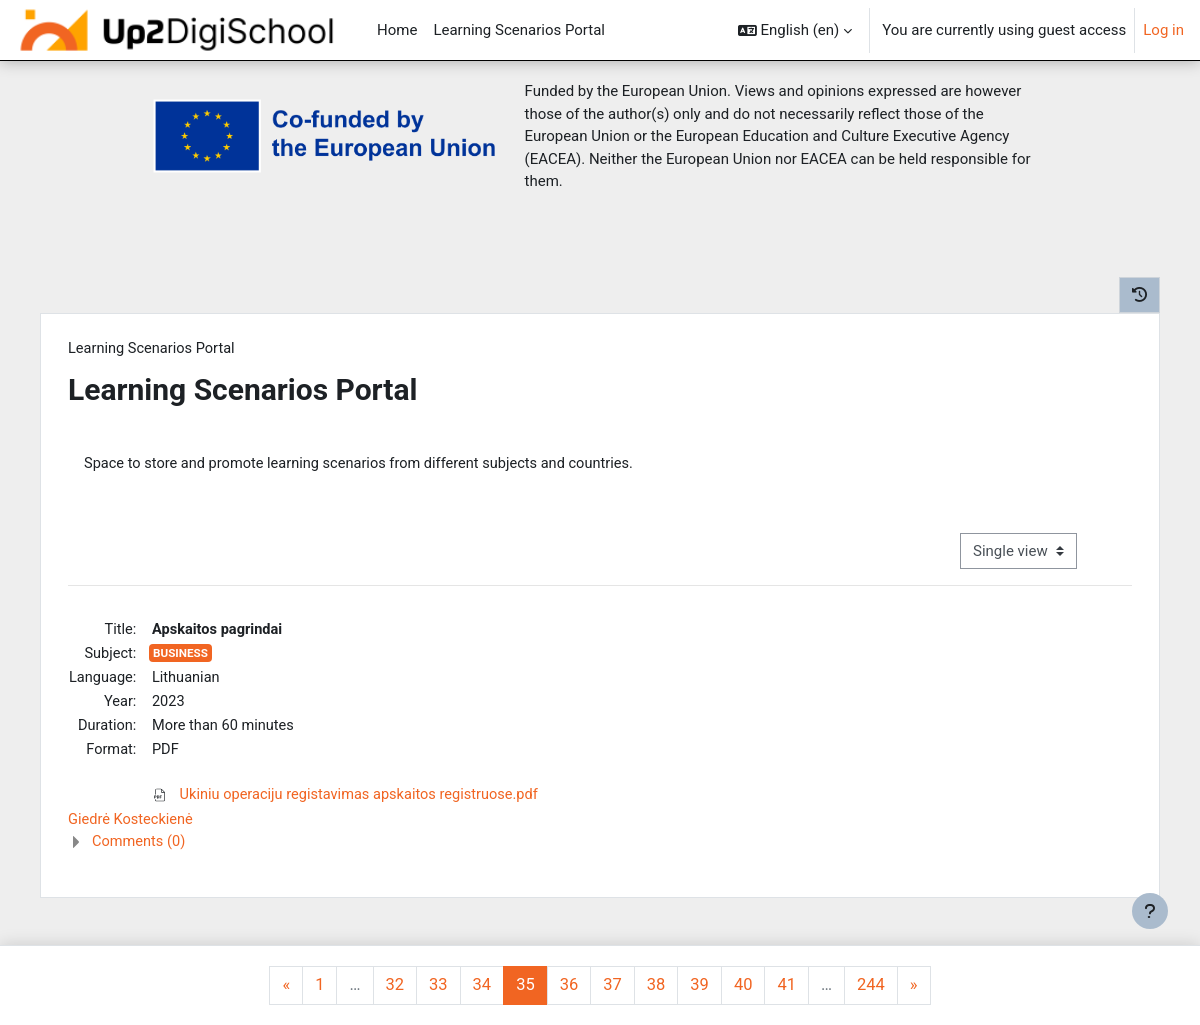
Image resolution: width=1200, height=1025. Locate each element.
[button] (795, 30)
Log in (1163, 30)
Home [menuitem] (397, 30)
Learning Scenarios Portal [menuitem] (519, 30)
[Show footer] (1150, 911)
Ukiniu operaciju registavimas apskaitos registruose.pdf (374, 801)
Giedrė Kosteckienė (140, 827)
